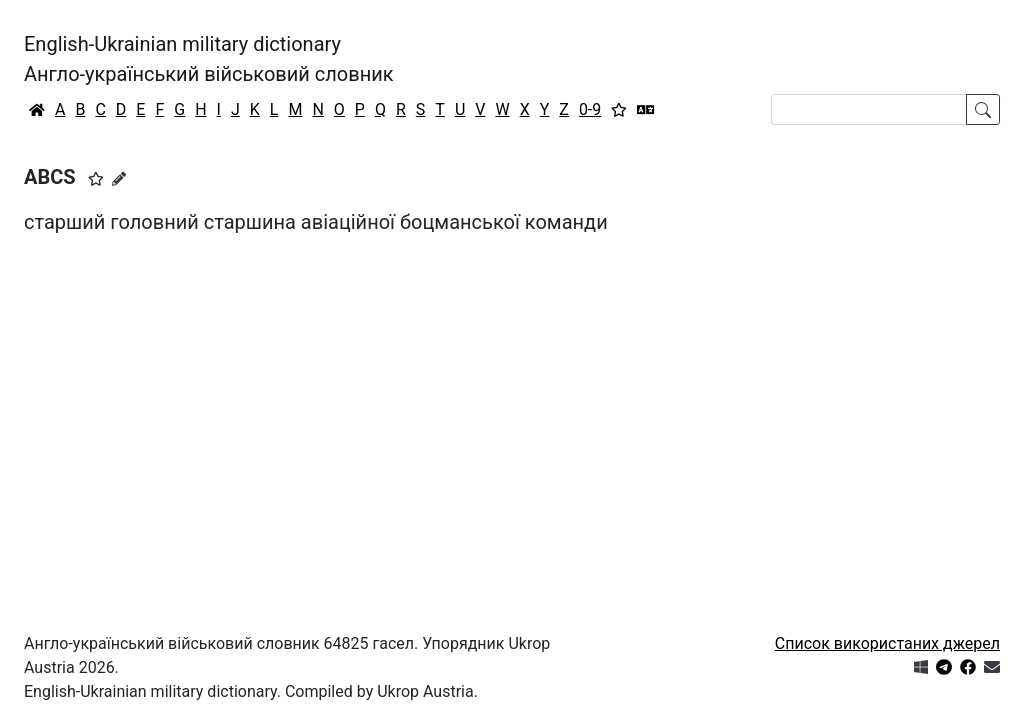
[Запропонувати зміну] (119, 179)
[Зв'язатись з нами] (992, 667)
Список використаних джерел (887, 643)
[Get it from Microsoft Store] (921, 667)
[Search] (869, 109)
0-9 (590, 109)
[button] (96, 179)
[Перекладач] (646, 110)
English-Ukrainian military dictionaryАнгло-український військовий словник (209, 59)
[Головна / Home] (37, 110)
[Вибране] (619, 110)
